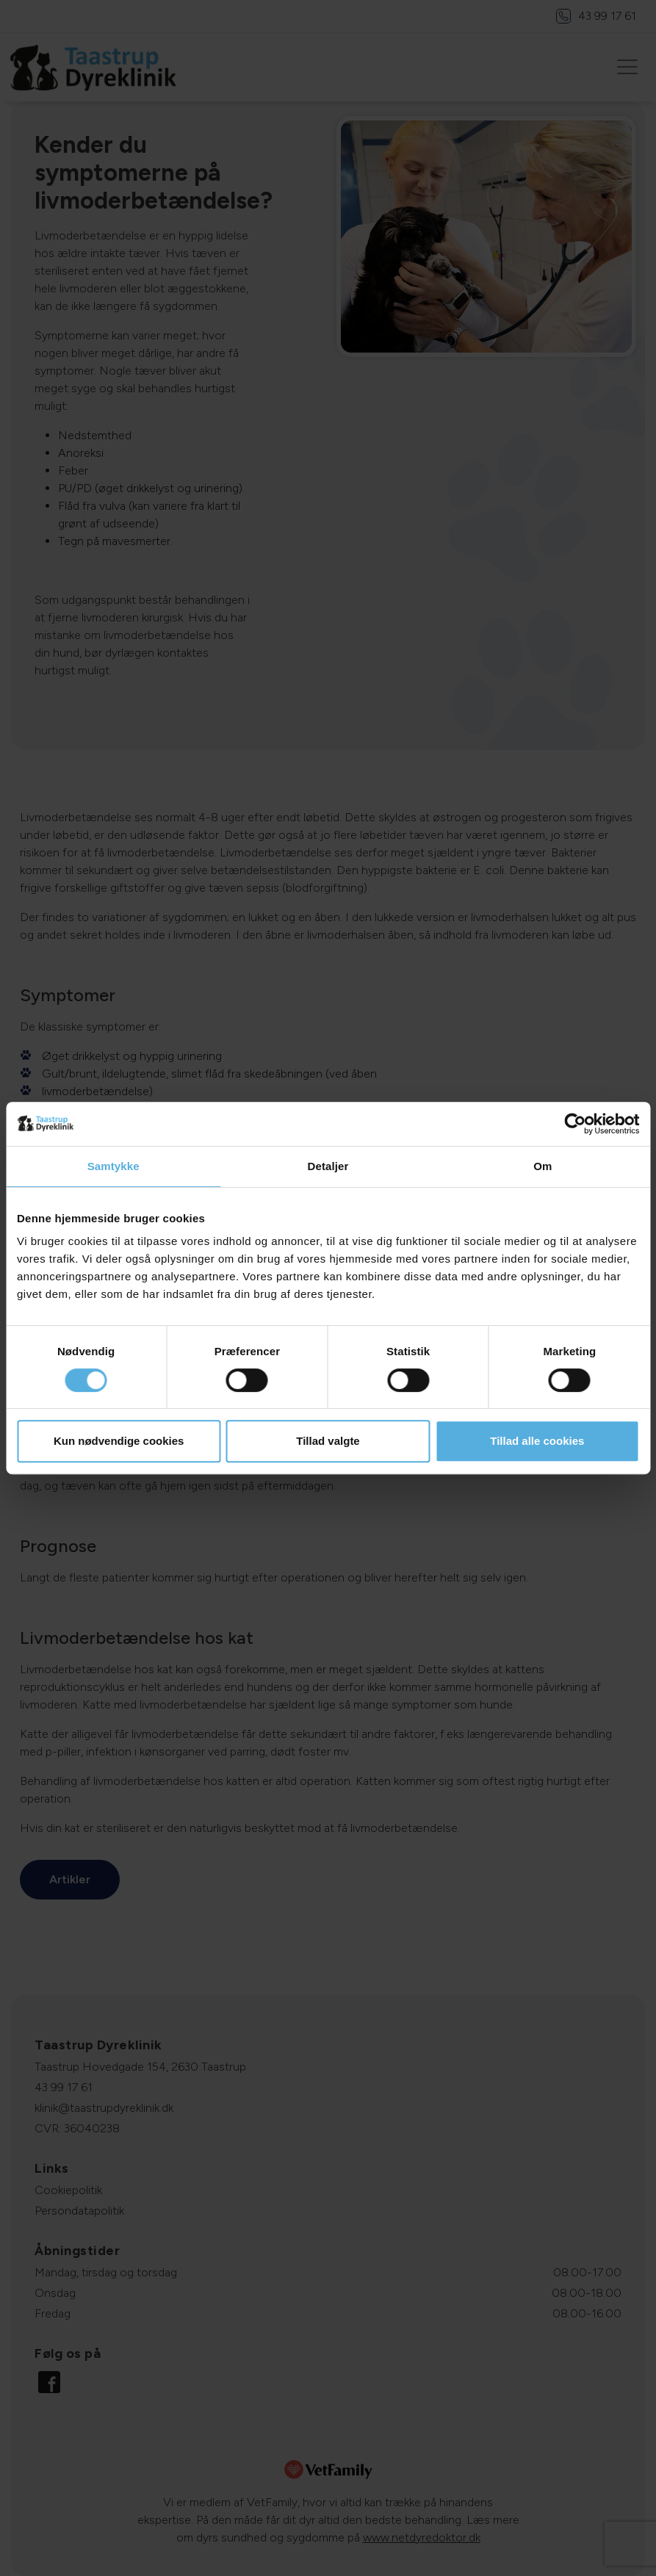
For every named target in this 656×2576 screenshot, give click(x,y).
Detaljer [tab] (328, 1166)
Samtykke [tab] (113, 1166)
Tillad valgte (327, 1441)
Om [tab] (542, 1166)
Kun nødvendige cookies (119, 1441)
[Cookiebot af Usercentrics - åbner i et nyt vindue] (575, 1124)
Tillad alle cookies (537, 1441)
